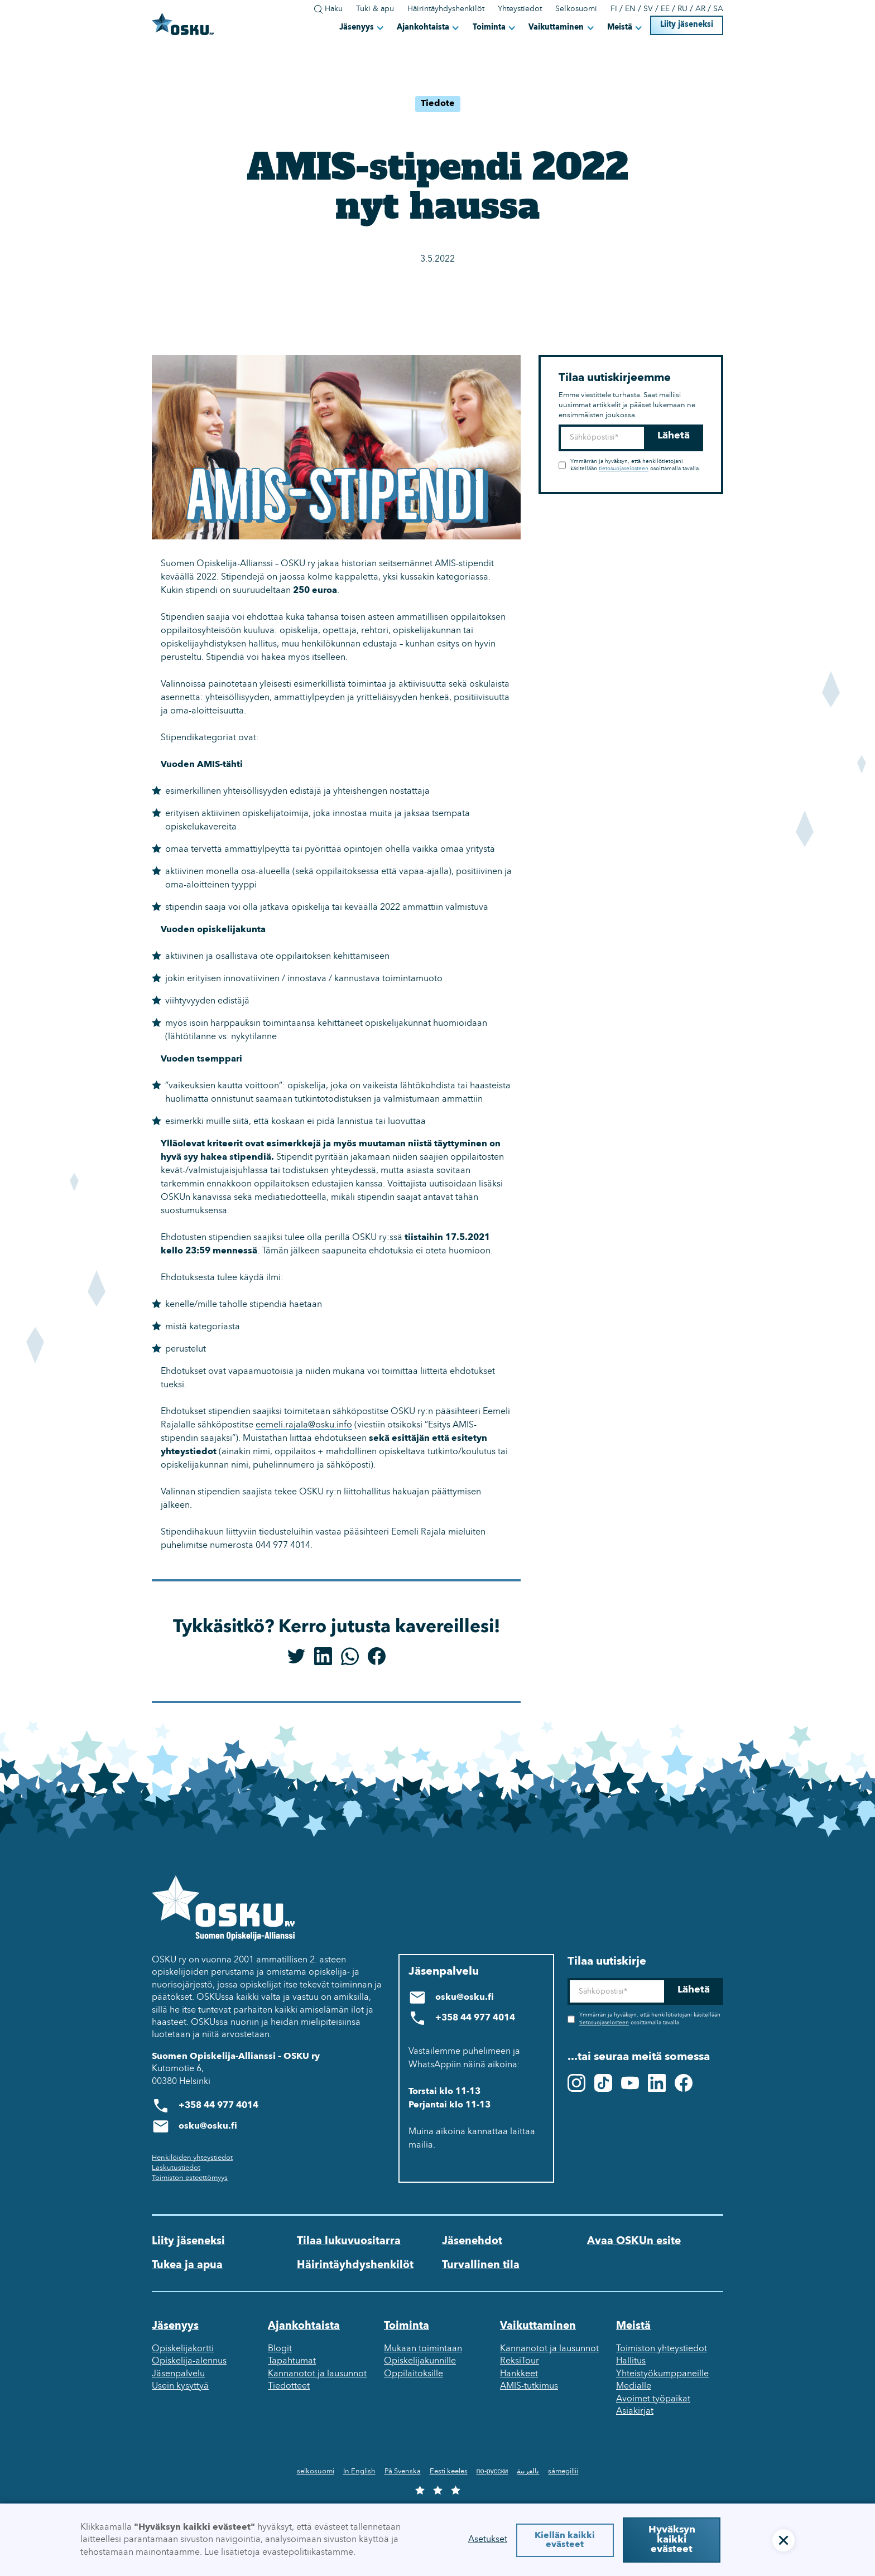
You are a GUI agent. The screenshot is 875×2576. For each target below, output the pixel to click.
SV (648, 9)
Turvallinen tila (481, 2265)
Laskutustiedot (176, 2168)
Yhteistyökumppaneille (662, 2374)
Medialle (633, 2386)
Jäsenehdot (472, 2241)
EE (665, 9)
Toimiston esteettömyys (190, 2178)
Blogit (280, 2349)
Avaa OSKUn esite (634, 2241)
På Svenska (402, 2471)
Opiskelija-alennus (189, 2361)
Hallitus (631, 2361)
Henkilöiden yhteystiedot (192, 2158)
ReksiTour (519, 2361)
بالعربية (528, 2471)
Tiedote (438, 103)
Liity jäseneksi (686, 25)
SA (718, 9)
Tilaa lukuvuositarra (349, 2241)
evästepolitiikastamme (307, 2552)
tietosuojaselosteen (623, 469)
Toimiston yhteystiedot (661, 2349)
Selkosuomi (576, 9)
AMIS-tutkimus (529, 2386)
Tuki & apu (375, 9)
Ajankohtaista (423, 27)
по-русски (492, 2471)
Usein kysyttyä (180, 2386)
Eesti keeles (449, 2471)
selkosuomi (315, 2471)
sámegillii (563, 2471)
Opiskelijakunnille (420, 2361)
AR (700, 9)
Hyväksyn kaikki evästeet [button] (671, 2539)
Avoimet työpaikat (653, 2399)
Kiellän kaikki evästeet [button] (565, 2540)
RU (682, 9)
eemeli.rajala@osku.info (304, 1425)
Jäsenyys (356, 27)
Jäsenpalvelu (178, 2374)
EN (630, 9)
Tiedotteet (289, 2386)
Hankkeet (519, 2374)
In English (359, 2471)
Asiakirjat (634, 2411)
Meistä (619, 27)
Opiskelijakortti (183, 2349)
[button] (363, 27)
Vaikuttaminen (556, 27)
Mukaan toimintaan (423, 2349)
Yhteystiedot (520, 9)
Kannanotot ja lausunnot (317, 2374)
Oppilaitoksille (413, 2374)
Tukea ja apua (187, 2265)
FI (613, 9)
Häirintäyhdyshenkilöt (445, 9)
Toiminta (489, 27)
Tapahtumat (292, 2361)
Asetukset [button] (487, 2539)
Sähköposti (558, 424)
